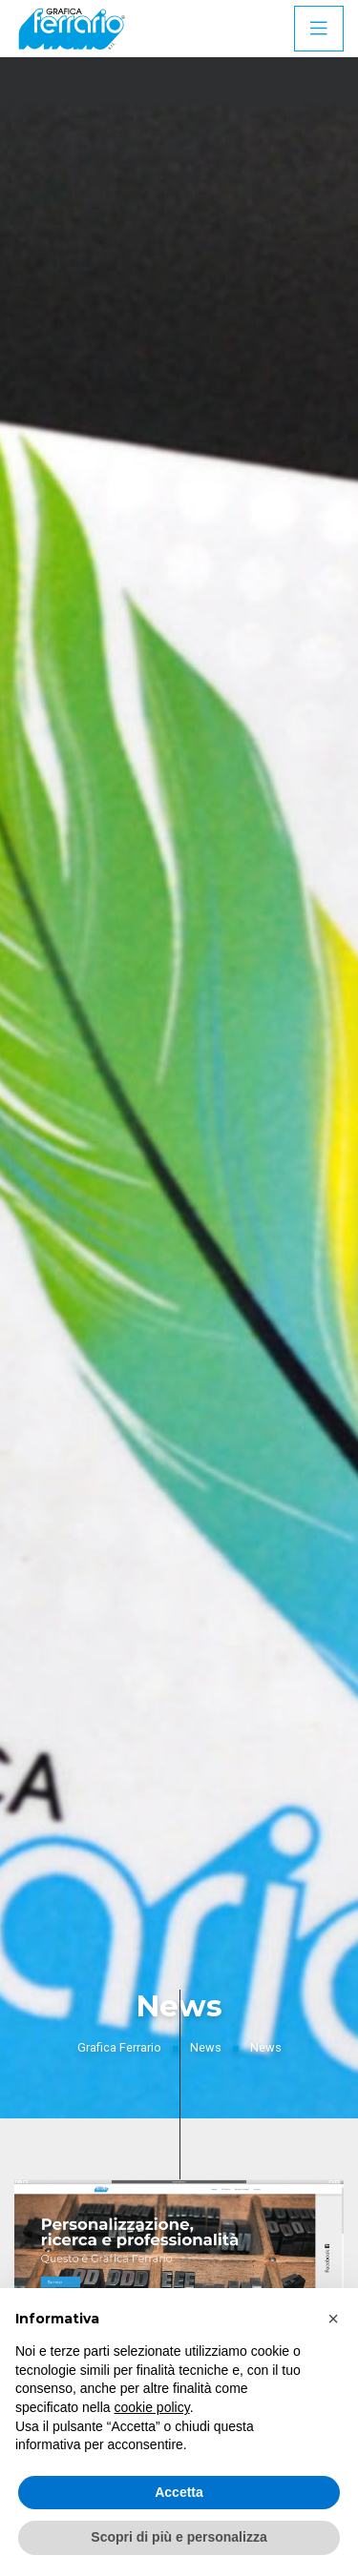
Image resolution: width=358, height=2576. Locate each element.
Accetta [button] (179, 2492)
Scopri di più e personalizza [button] (178, 2537)
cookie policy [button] (152, 2407)
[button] (333, 2318)
